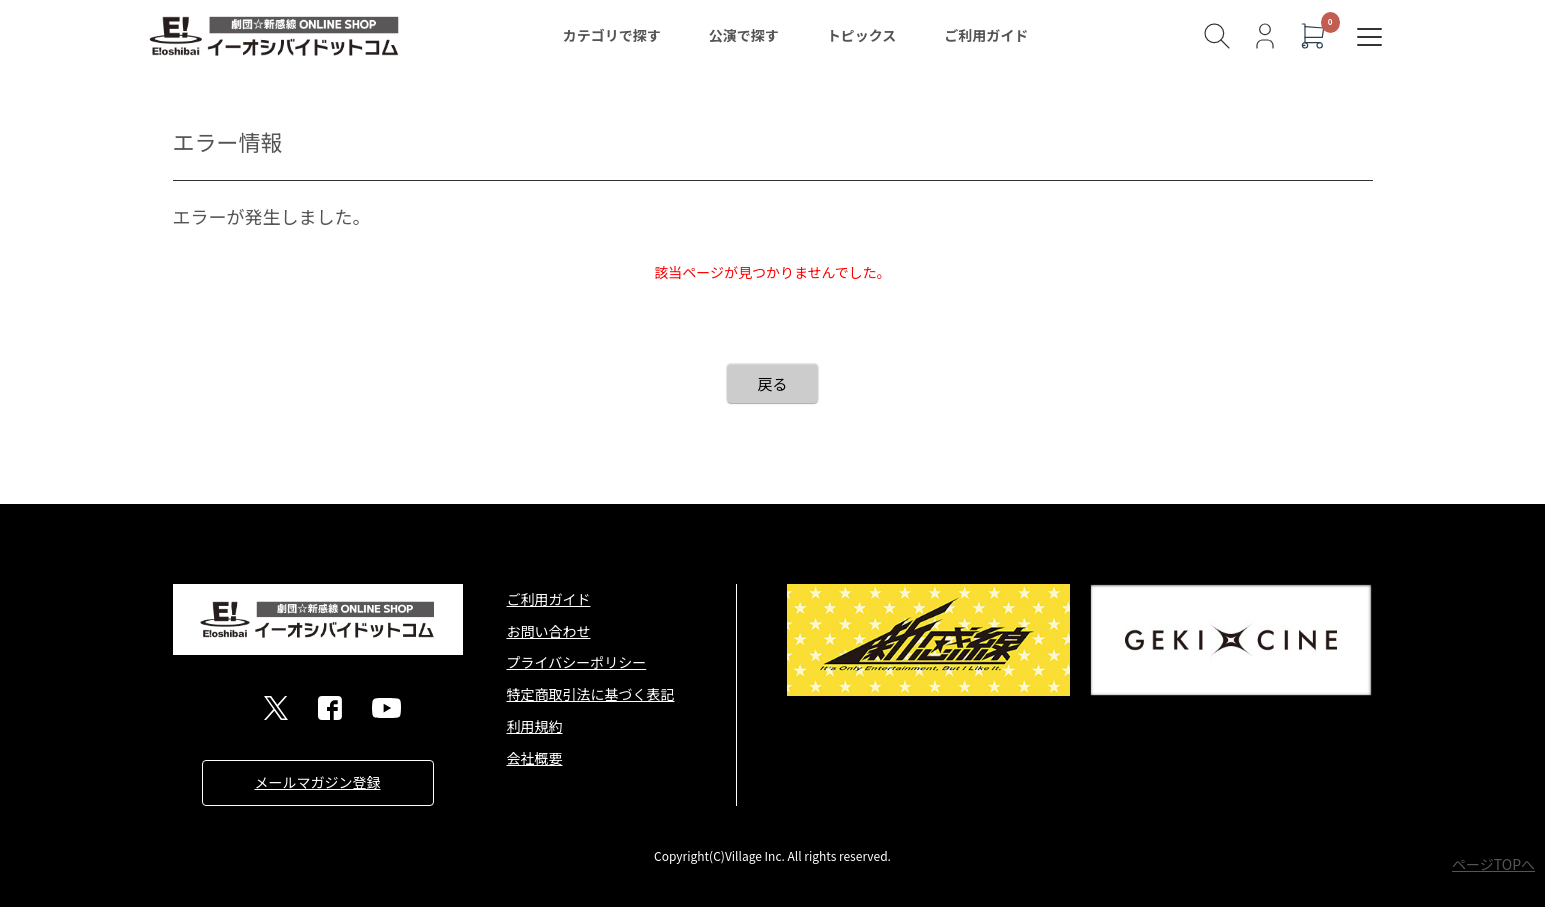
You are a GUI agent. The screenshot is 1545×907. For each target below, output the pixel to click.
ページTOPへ (1493, 864)
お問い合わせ (549, 631)
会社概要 (535, 758)
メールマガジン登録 (318, 782)
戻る (772, 383)
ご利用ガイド (986, 35)
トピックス (862, 35)
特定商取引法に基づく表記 (591, 694)
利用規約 (535, 726)
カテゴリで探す (612, 35)
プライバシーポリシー (577, 662)
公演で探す (744, 35)
